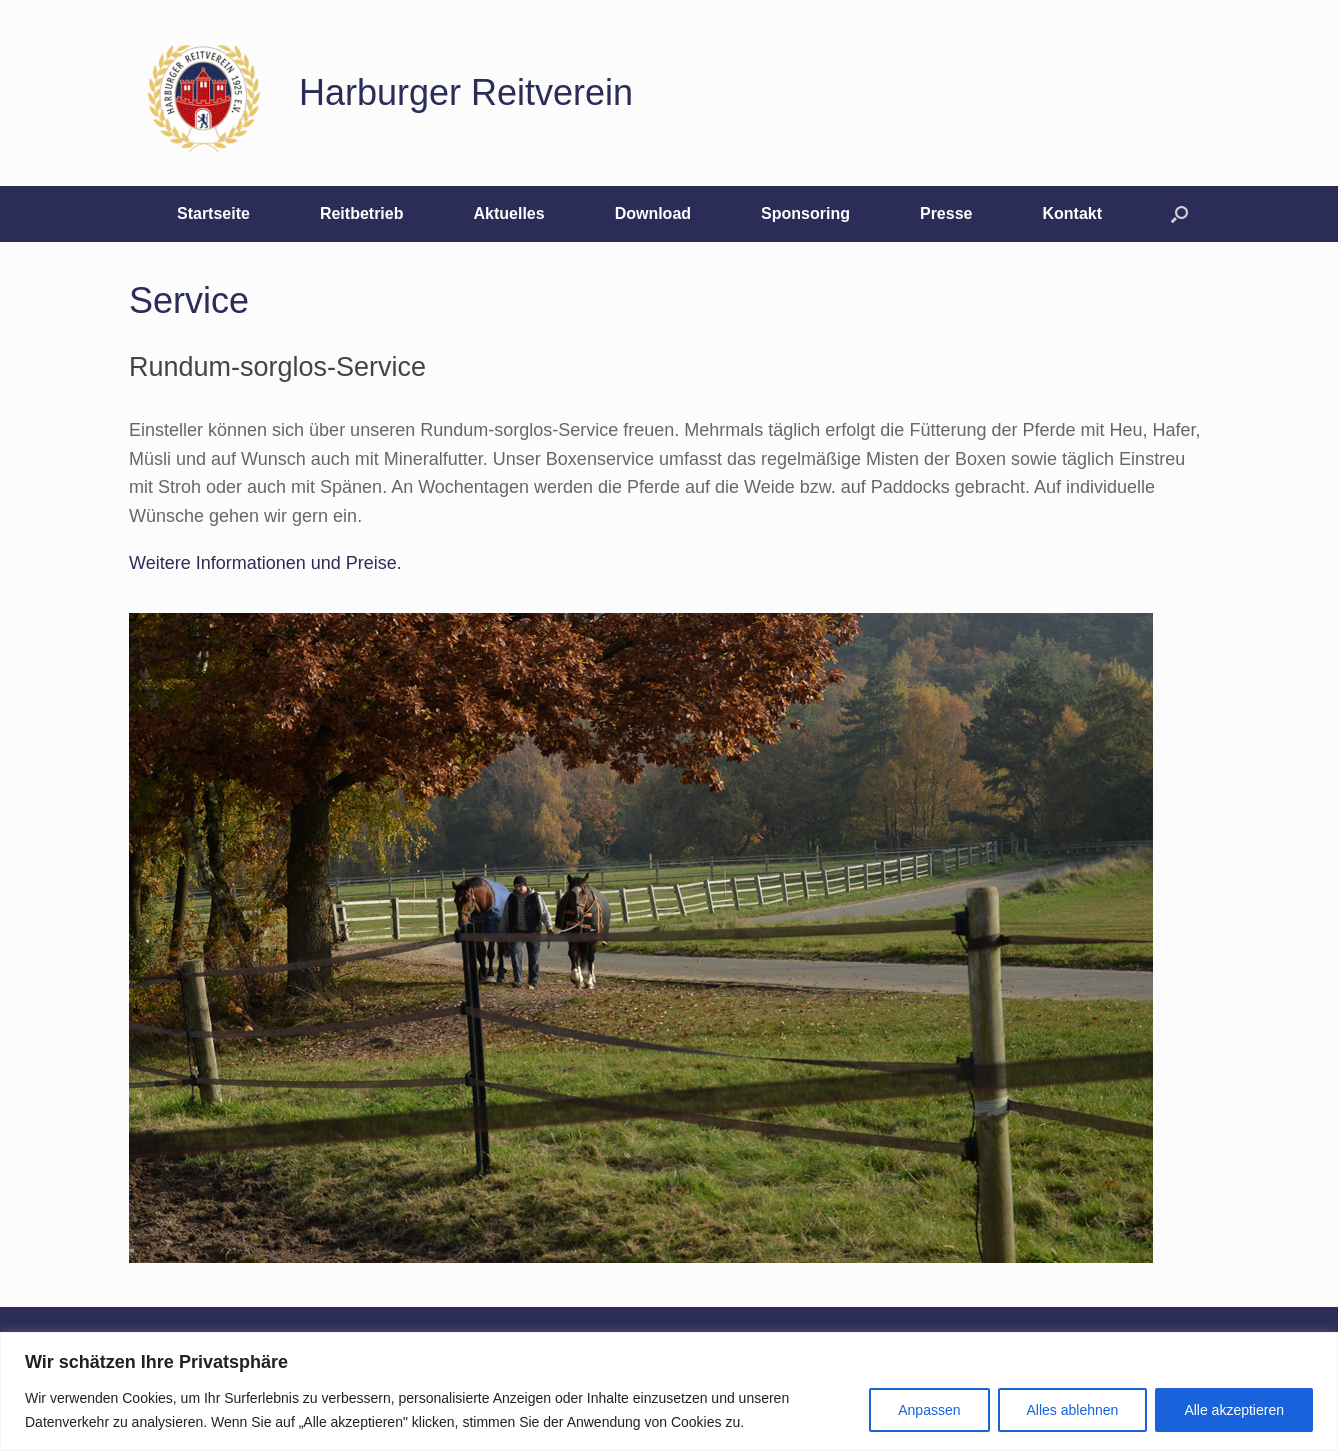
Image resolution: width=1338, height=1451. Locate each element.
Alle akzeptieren (1234, 1410)
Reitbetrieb (362, 213)
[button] (1179, 214)
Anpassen (929, 1410)
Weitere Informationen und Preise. (265, 563)
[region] (669, 1391)
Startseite (213, 213)
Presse (946, 213)
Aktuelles (508, 213)
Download (653, 213)
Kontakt (1072, 213)
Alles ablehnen (1073, 1410)
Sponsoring (805, 213)
